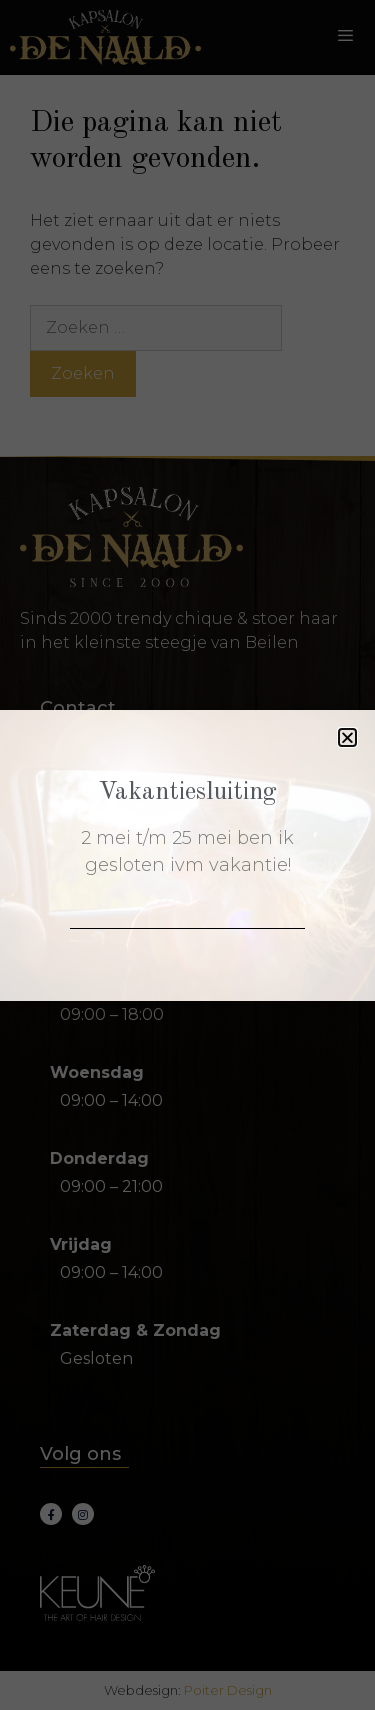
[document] (187, 855)
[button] (347, 737)
